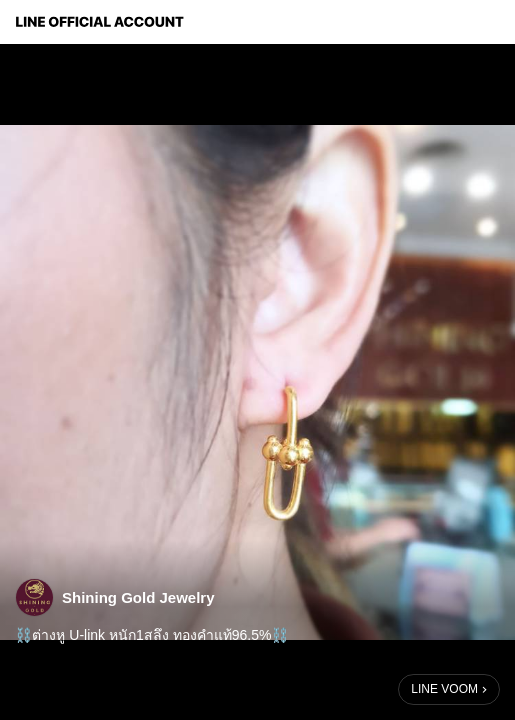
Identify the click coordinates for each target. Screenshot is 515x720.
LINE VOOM (444, 689)
